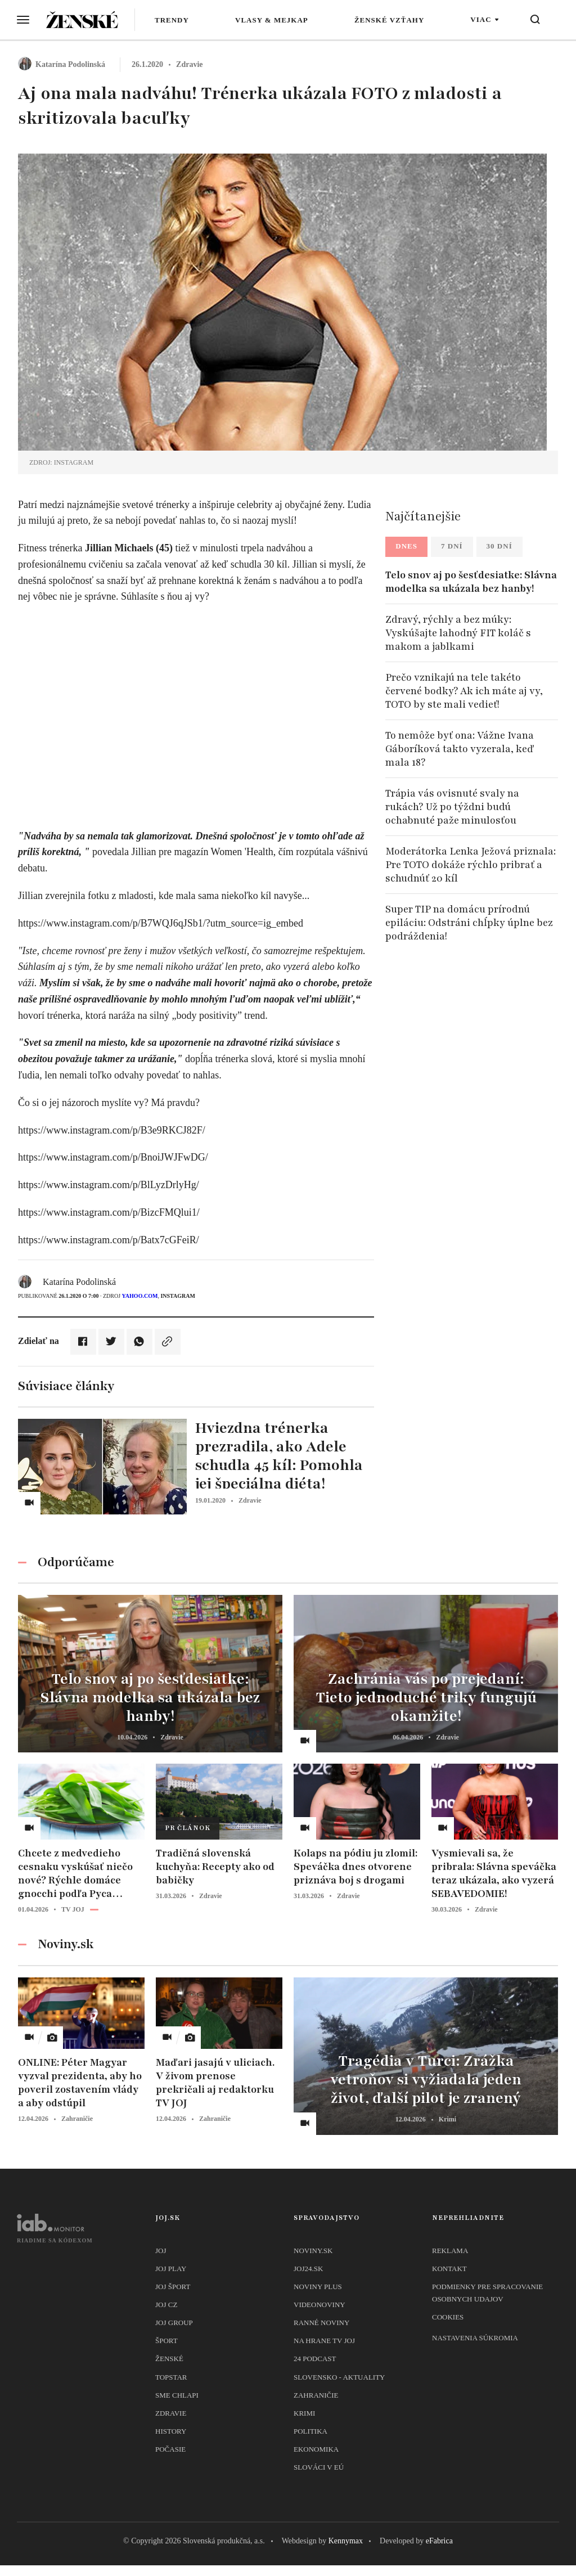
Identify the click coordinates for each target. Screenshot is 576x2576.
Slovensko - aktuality (339, 2377)
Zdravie (170, 2413)
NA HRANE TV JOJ (324, 2340)
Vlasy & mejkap (271, 20)
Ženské (169, 2358)
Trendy (172, 20)
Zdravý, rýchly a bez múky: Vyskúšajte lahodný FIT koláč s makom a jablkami (458, 633)
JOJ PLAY (171, 2268)
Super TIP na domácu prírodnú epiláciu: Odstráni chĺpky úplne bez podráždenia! (469, 922)
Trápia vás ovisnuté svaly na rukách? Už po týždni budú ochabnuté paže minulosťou (452, 806)
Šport (166, 2340)
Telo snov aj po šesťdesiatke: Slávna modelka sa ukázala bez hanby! (471, 581)
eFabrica (439, 2541)
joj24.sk (308, 2268)
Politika (310, 2431)
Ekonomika (316, 2449)
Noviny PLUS (318, 2286)
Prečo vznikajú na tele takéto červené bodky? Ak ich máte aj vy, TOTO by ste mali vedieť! (464, 691)
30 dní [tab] (499, 546)
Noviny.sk (313, 2250)
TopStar (171, 2377)
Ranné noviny (321, 2322)
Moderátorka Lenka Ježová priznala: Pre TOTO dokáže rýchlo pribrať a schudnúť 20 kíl (470, 864)
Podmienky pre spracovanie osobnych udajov (487, 2292)
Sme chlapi (177, 2395)
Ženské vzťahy (389, 20)
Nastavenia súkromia (475, 2338)
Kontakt (449, 2268)
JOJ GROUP (174, 2322)
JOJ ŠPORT (172, 2286)
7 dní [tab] (452, 546)
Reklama (450, 2250)
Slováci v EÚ (319, 2467)
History (170, 2431)
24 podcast (315, 2358)
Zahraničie (316, 2395)
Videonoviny (319, 2304)
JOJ (160, 2250)
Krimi (304, 2413)
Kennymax (345, 2541)
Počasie (170, 2449)
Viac (480, 19)
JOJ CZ (166, 2304)
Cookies (448, 2317)
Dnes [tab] (406, 546)
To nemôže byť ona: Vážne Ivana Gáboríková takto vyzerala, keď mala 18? (459, 749)
